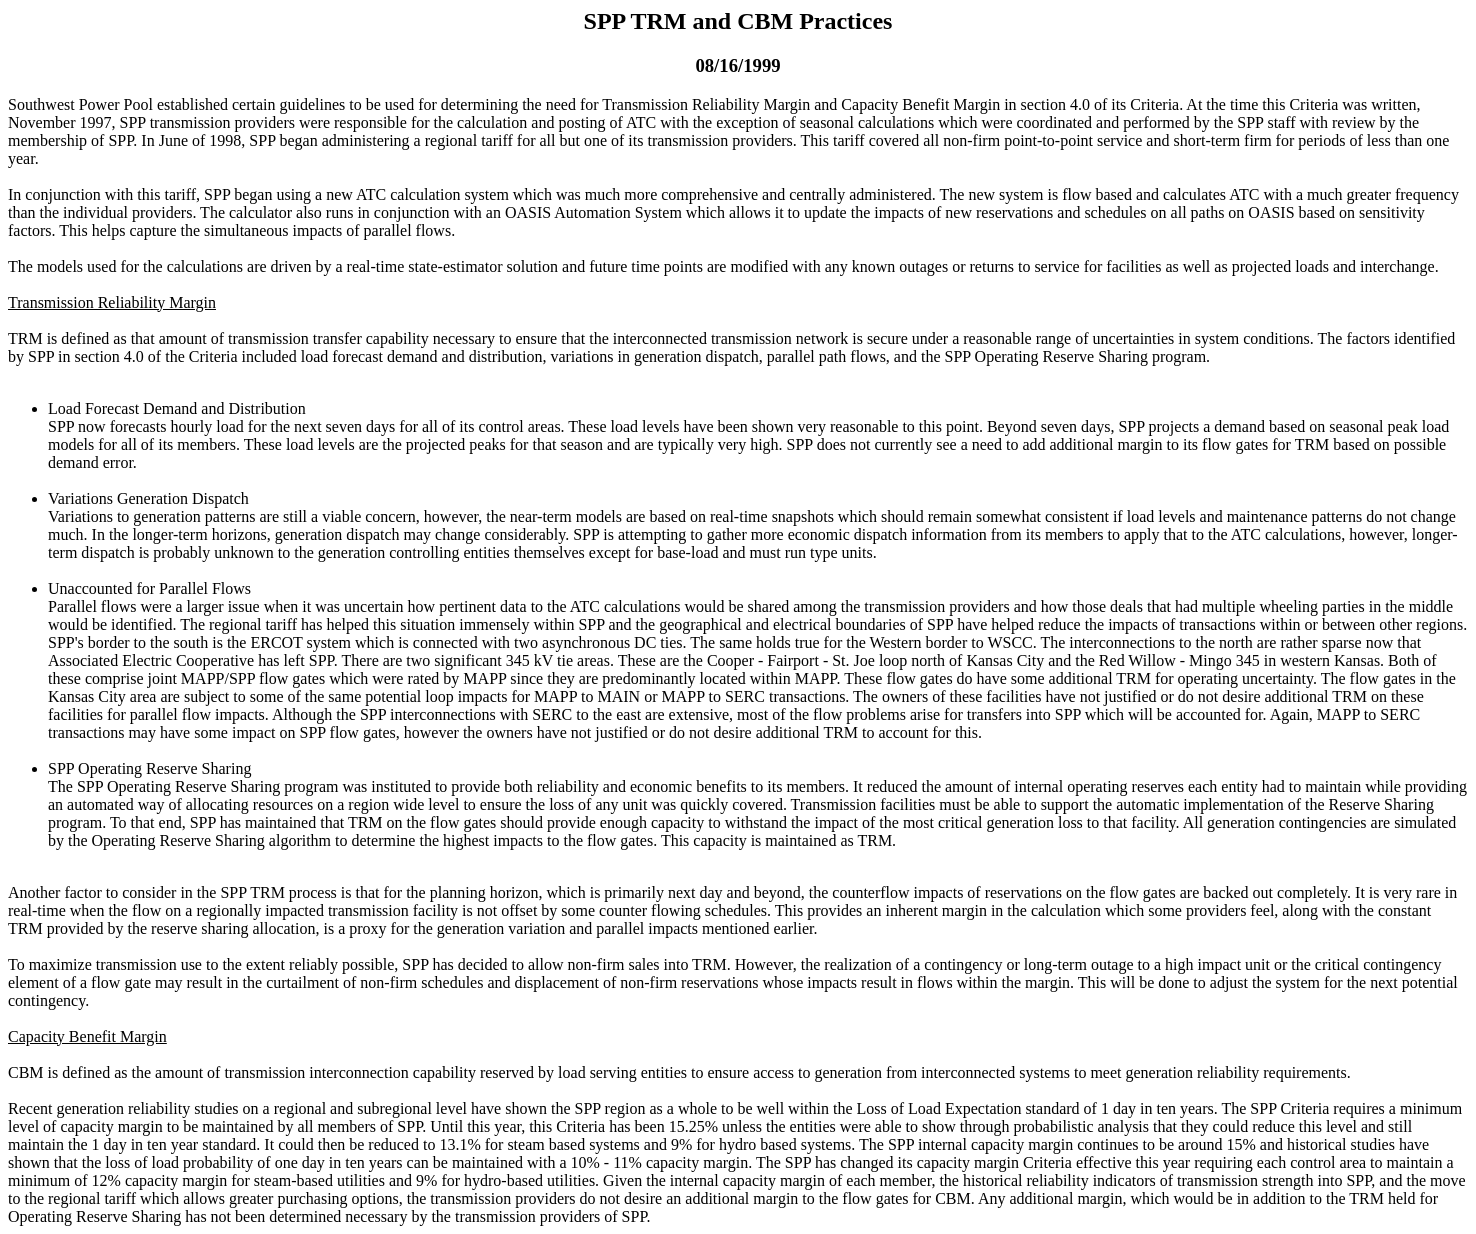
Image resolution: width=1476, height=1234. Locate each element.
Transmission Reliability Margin (112, 302)
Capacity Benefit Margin (87, 1036)
